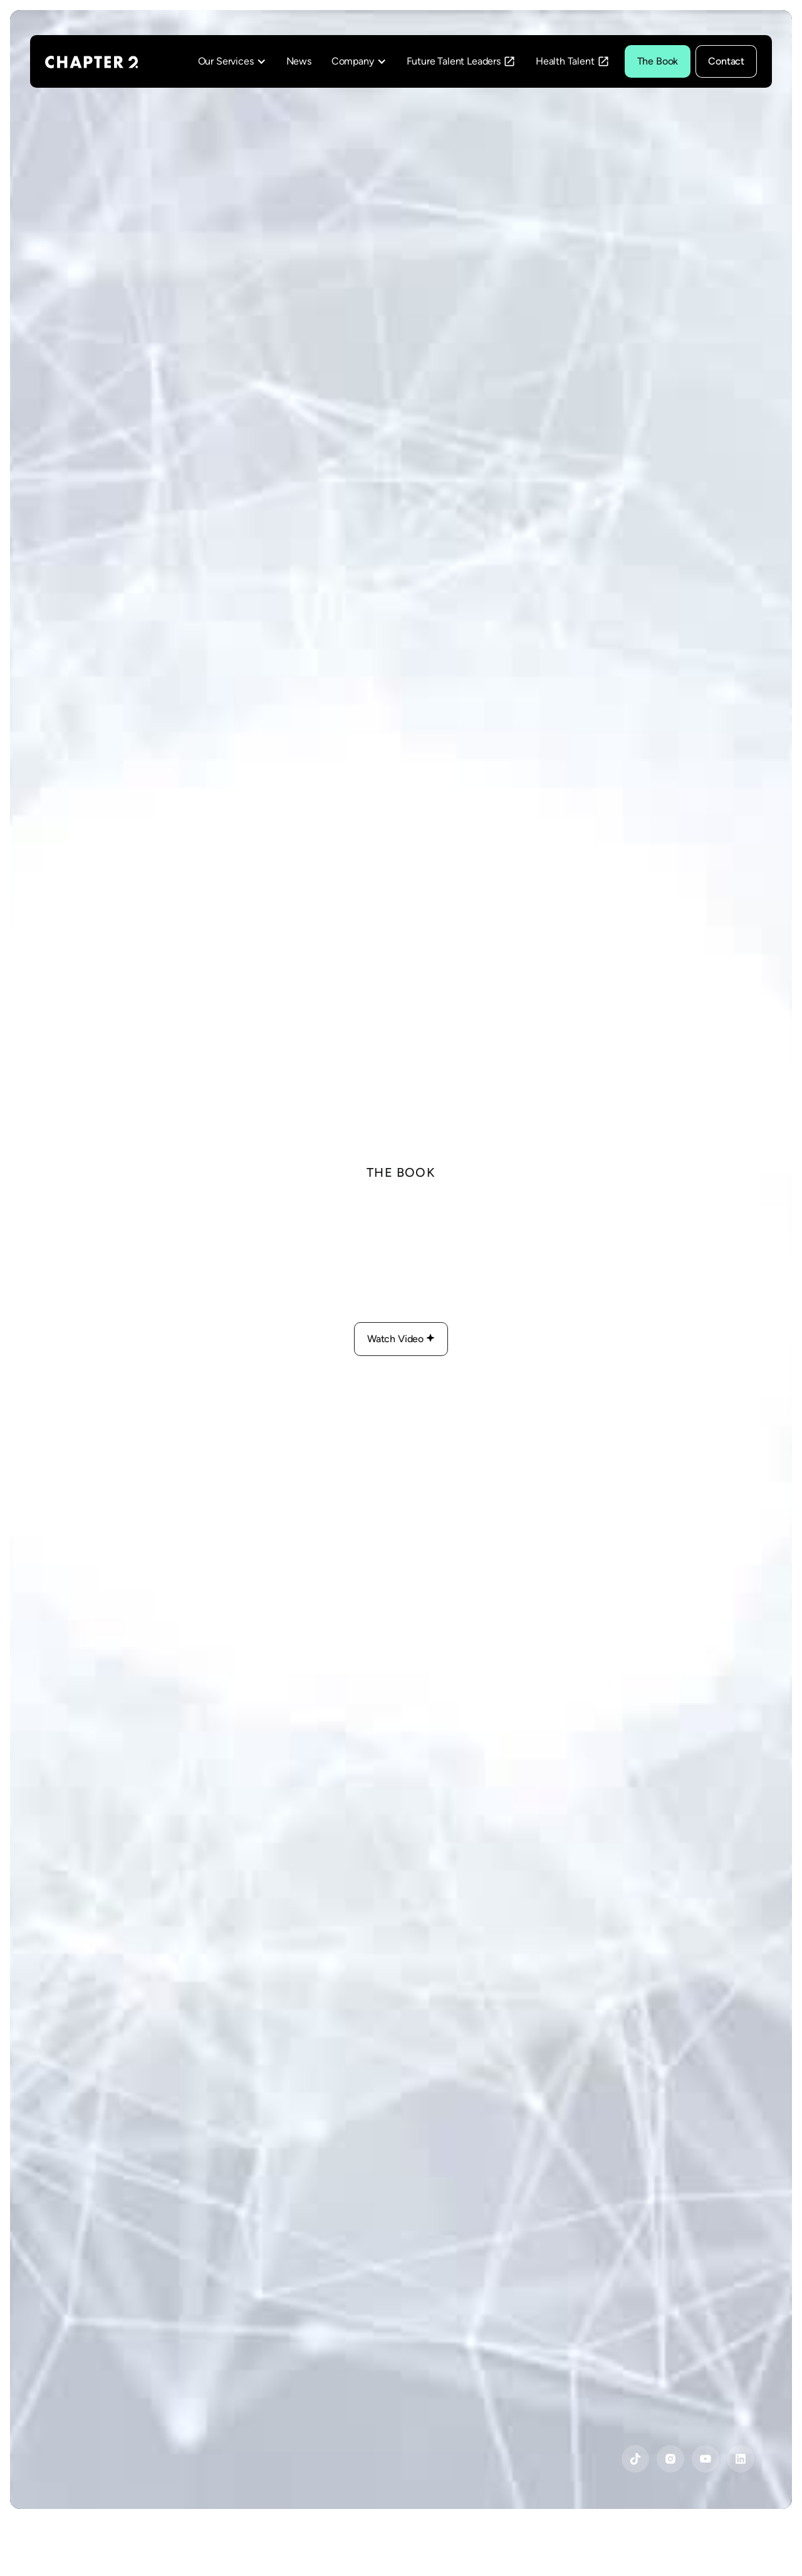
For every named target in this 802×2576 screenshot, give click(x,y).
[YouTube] (635, 2459)
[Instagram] (670, 2459)
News (298, 61)
